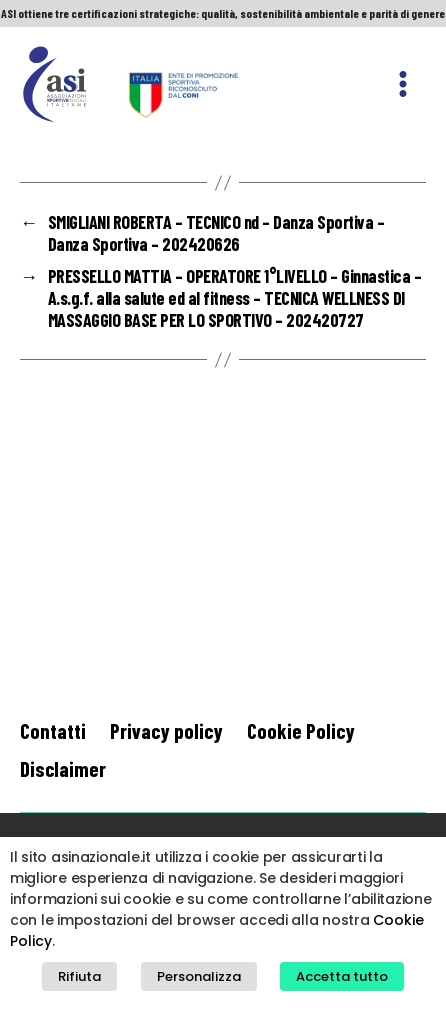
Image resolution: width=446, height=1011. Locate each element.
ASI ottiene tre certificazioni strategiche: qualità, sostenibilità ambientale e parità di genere (223, 13)
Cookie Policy (301, 730)
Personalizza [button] (199, 976)
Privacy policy (166, 730)
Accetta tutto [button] (342, 976)
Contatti (53, 730)
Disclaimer (63, 768)
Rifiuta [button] (79, 976)
